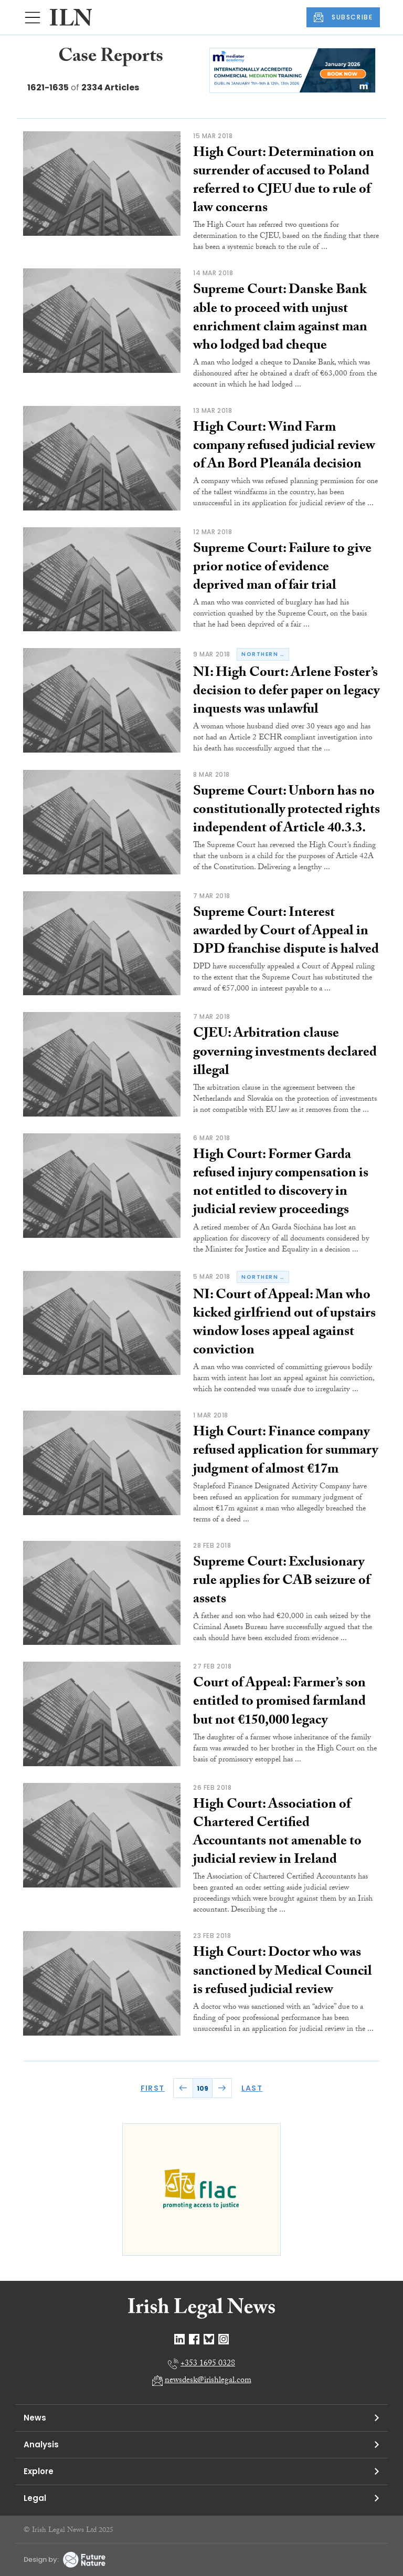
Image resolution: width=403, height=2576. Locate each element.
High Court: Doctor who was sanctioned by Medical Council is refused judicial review (282, 1972)
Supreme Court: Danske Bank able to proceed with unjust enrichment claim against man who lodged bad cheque (280, 318)
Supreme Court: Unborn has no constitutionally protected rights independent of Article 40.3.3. (286, 811)
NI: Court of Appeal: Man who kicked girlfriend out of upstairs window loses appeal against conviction (284, 1324)
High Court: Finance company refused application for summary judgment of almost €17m (285, 1452)
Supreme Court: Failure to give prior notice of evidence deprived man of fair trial (282, 568)
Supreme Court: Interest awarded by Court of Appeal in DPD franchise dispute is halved (286, 932)
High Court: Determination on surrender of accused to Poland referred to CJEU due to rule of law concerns (283, 181)
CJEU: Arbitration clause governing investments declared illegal (285, 1053)
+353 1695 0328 (208, 2364)
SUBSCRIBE (343, 17)
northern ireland (265, 654)
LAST (252, 2088)
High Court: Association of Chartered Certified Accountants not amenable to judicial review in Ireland (277, 1833)
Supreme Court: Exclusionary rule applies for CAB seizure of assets (281, 1582)
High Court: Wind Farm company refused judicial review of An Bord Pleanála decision (284, 447)
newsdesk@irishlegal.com (208, 2381)
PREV (183, 2088)
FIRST (153, 2088)
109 (202, 2088)
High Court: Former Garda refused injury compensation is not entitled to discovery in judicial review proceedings (280, 1183)
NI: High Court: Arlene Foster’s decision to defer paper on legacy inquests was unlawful (286, 692)
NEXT (222, 2088)
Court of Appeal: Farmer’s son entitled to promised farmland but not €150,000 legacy (279, 1703)
